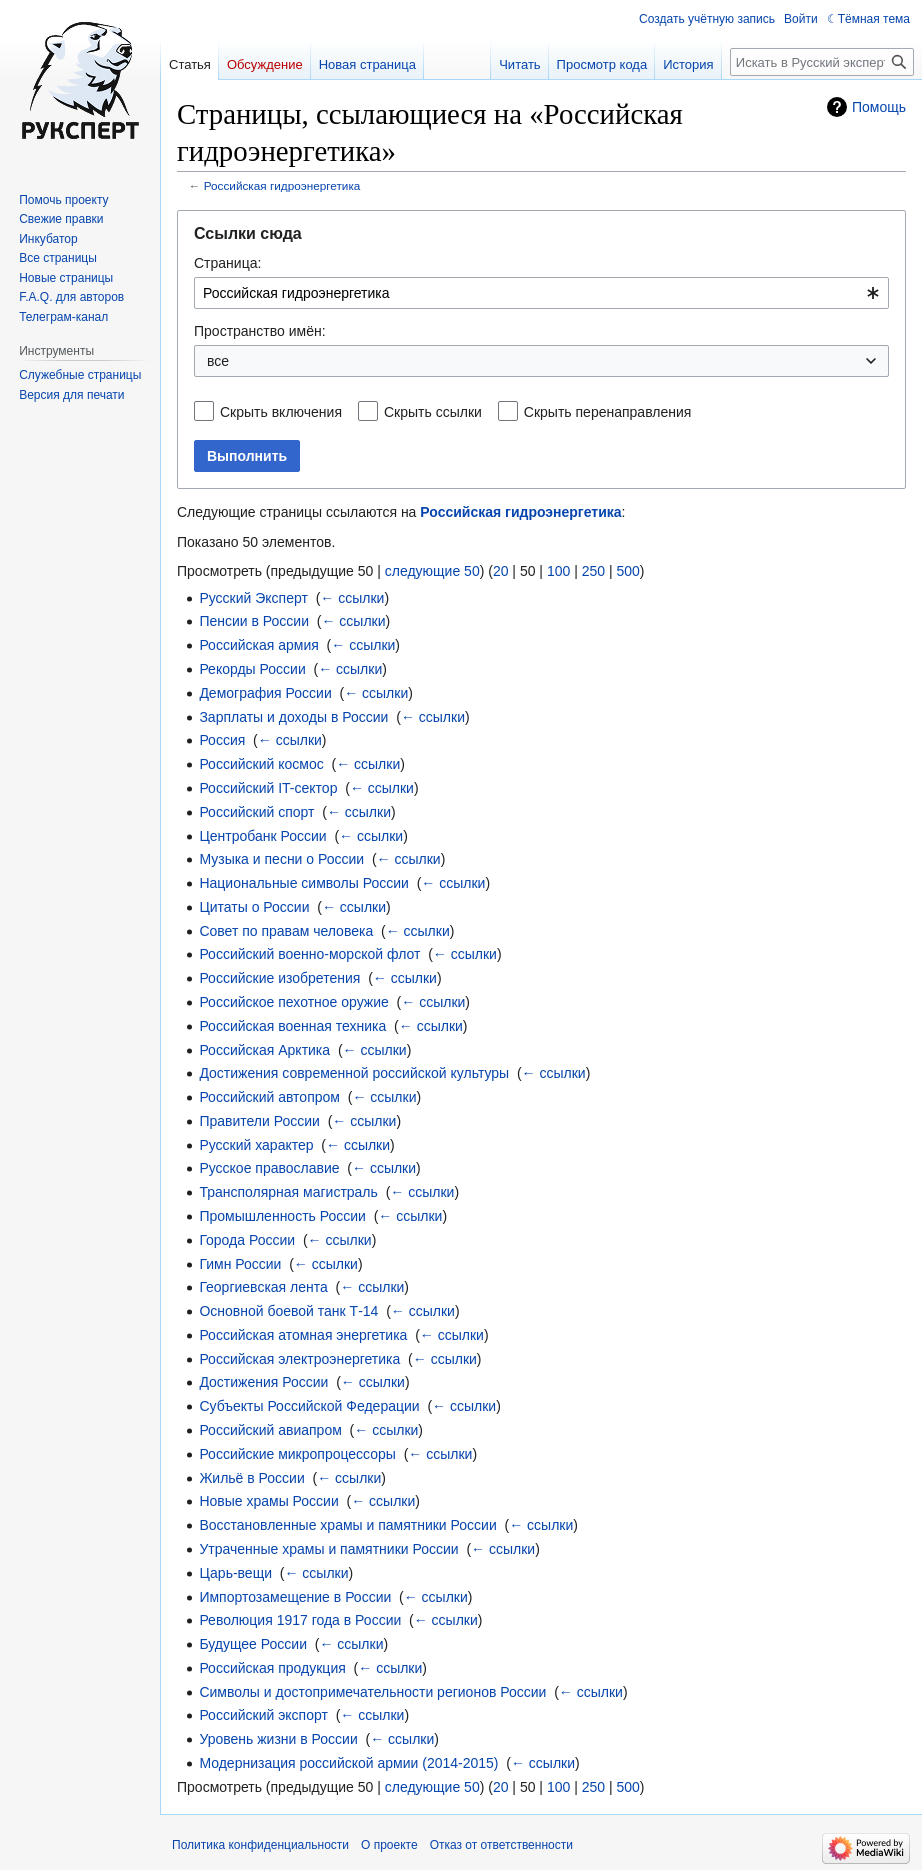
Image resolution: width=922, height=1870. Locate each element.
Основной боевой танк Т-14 (288, 1311)
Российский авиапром (270, 1430)
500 (627, 571)
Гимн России (240, 1264)
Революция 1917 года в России (300, 1620)
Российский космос (261, 764)
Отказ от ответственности (501, 1845)
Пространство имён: (260, 331)
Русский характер (256, 1145)
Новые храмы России (268, 1501)
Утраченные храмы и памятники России (328, 1549)
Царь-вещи (235, 1573)
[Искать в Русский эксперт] (822, 62)
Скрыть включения (281, 412)
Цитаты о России (254, 907)
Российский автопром (269, 1097)
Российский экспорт (263, 1715)
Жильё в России (251, 1478)
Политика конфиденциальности (260, 1845)
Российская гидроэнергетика (282, 185)
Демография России (265, 693)
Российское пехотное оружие (293, 1002)
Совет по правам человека (286, 931)
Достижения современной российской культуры (354, 1073)
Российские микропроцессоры (297, 1454)
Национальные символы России (303, 883)
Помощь (879, 107)
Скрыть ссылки (433, 412)
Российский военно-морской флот (309, 954)
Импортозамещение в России (295, 1597)
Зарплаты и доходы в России (293, 717)
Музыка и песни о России (281, 859)
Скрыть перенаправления (608, 412)
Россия (222, 740)
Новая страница (367, 64)
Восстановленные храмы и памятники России (347, 1525)
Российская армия (258, 645)
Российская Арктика (264, 1050)
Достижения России (263, 1382)
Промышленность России (282, 1216)
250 (593, 571)
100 (558, 571)
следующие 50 (432, 571)
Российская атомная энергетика (303, 1335)
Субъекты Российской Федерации (309, 1406)
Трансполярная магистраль (288, 1192)
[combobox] (541, 293)
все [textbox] (218, 361)
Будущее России (253, 1644)
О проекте (389, 1845)
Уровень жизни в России (278, 1739)
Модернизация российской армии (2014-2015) (348, 1763)
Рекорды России (252, 669)
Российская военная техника (292, 1026)
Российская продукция (272, 1668)
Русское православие (269, 1168)
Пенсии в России (254, 621)
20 (501, 571)
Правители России (259, 1121)
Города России (247, 1240)
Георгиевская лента (263, 1287)
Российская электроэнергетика (299, 1359)
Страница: (227, 263)
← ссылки (352, 598)
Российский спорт (256, 812)
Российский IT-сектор (268, 788)
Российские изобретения (279, 978)
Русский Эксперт (253, 598)
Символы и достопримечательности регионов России (372, 1692)
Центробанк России (262, 836)
